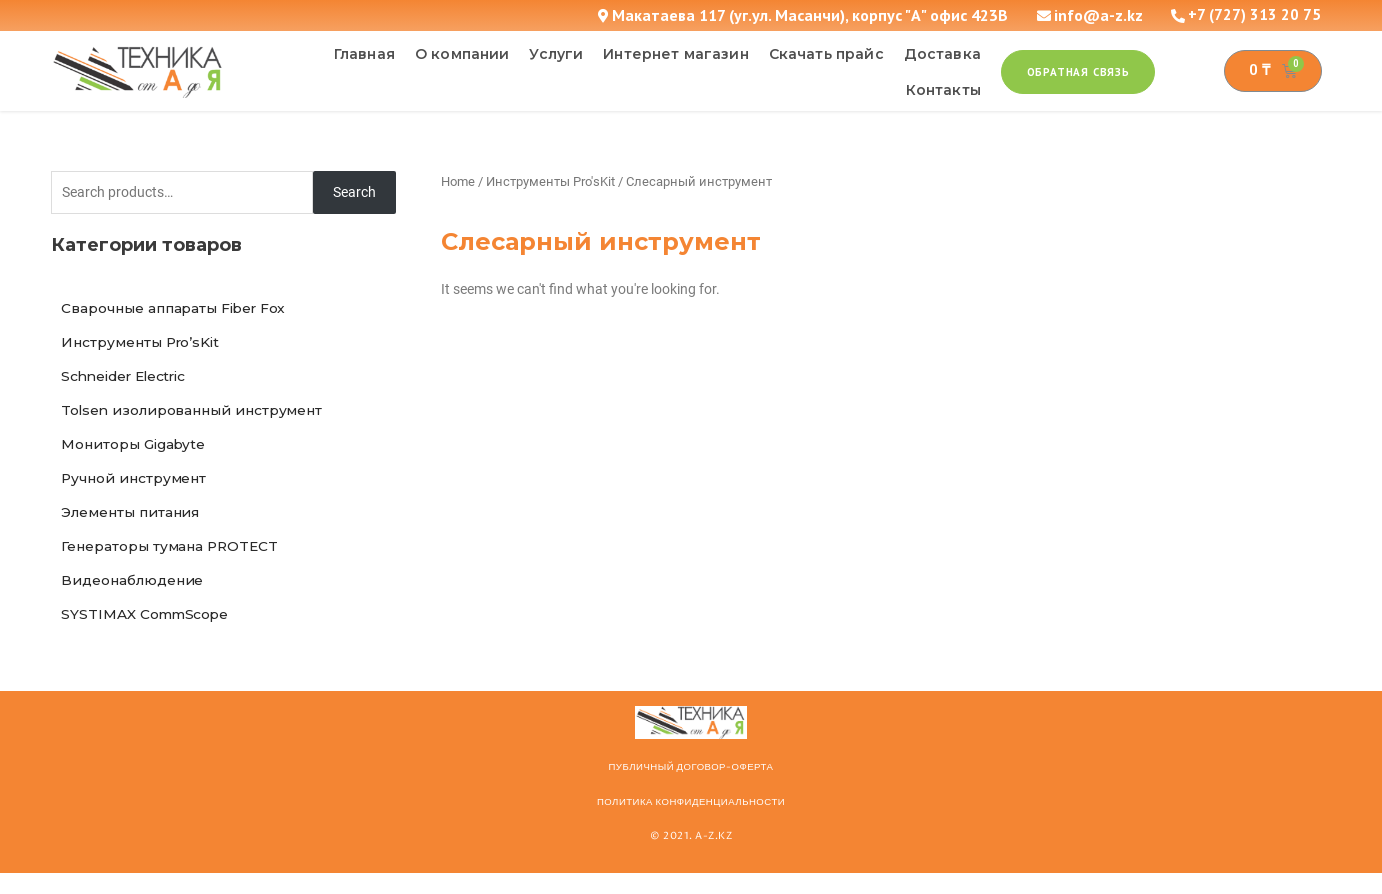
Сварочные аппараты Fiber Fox (179, 310)
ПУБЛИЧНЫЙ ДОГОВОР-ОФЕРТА (691, 788)
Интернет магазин (675, 54)
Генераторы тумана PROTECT (174, 562)
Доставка (942, 54)
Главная (364, 54)
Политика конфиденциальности (691, 823)
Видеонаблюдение (135, 598)
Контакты (943, 90)
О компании (462, 54)
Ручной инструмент (138, 490)
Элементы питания (134, 526)
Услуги (556, 54)
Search (354, 193)
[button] (1078, 72)
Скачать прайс (826, 54)
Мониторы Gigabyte (137, 454)
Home (458, 181)
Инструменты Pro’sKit (145, 346)
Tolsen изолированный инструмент (197, 418)
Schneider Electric (129, 382)
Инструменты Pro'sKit (550, 181)
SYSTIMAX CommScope (148, 634)
